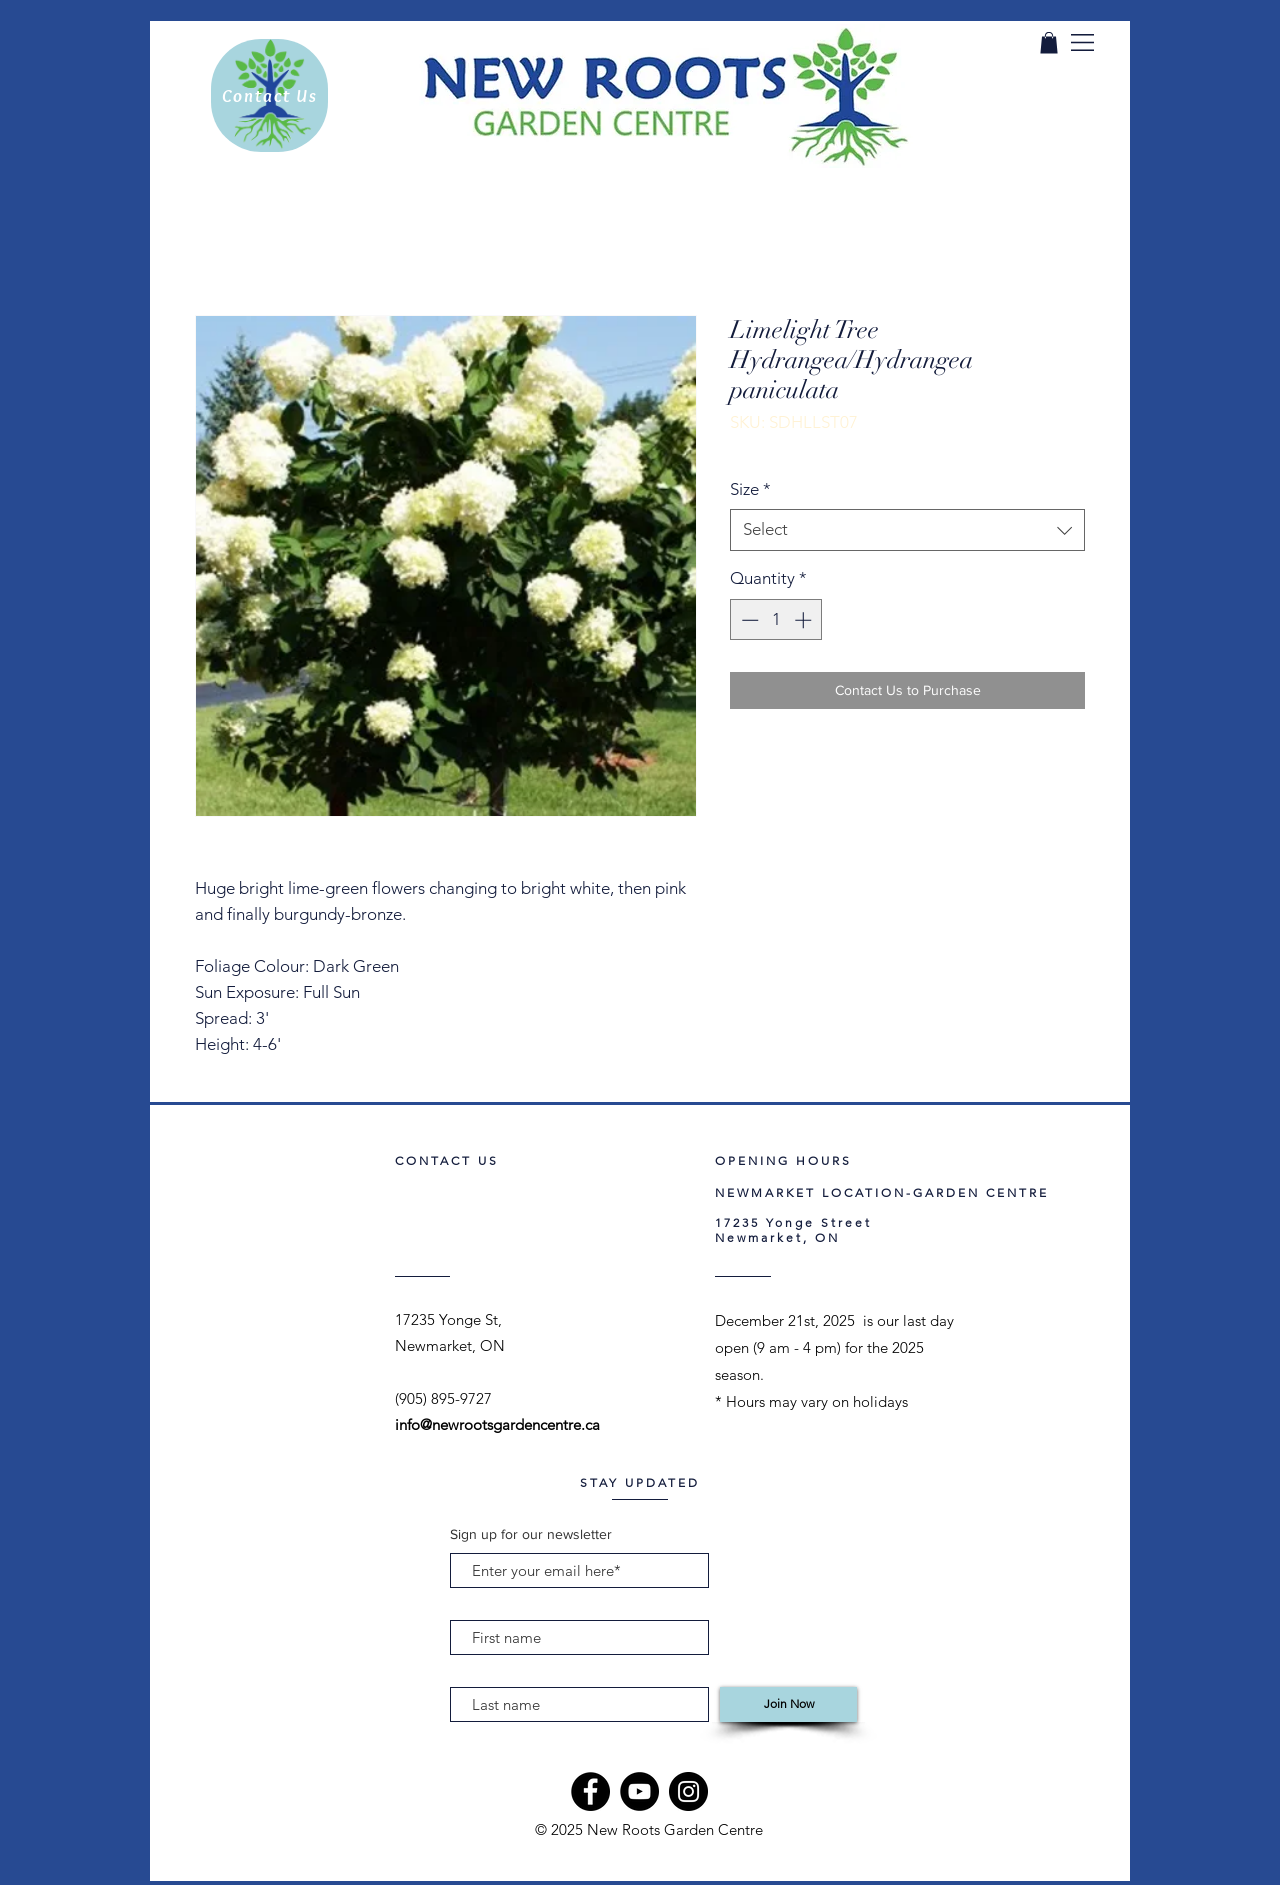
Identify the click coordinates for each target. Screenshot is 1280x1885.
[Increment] (805, 620)
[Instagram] (688, 1791)
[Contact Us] (269, 95)
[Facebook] (590, 1791)
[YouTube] (639, 1791)
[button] (1082, 42)
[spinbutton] (776, 620)
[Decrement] (748, 620)
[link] (1049, 43)
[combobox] (907, 530)
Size (750, 489)
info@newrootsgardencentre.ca (497, 1424)
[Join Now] (788, 1704)
